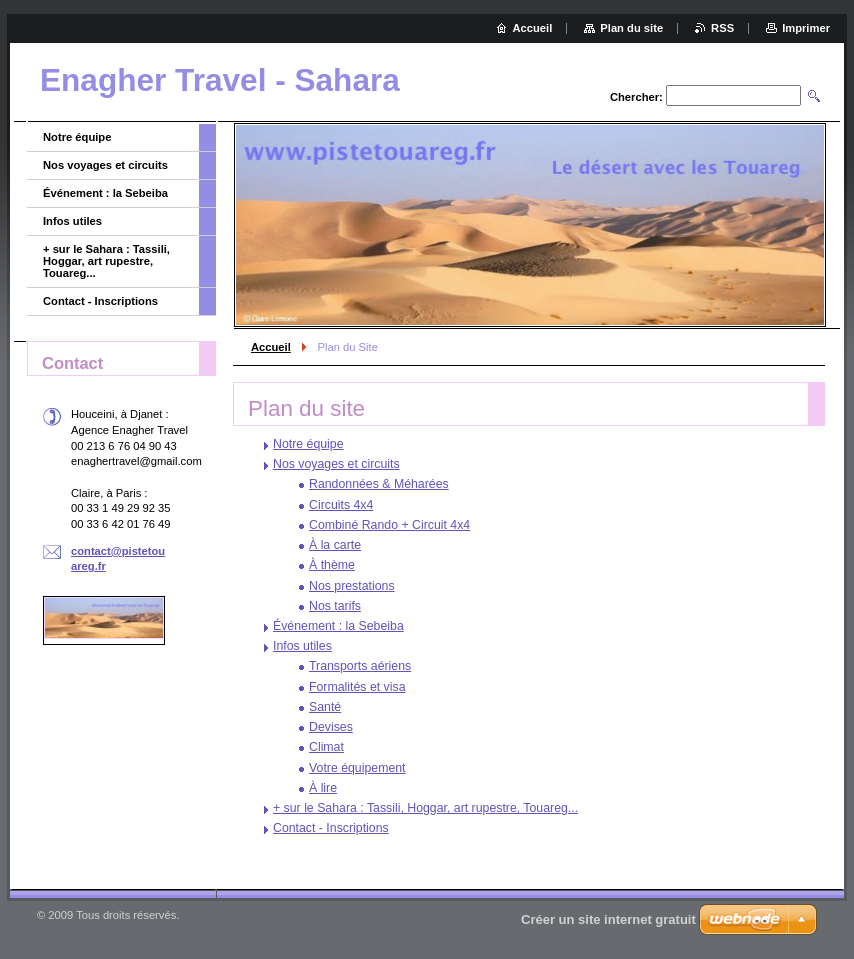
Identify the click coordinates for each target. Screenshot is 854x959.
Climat (326, 747)
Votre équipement (357, 768)
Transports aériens (360, 666)
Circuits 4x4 (341, 505)
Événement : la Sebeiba (338, 626)
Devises (331, 727)
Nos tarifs (335, 606)
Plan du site (631, 28)
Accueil (271, 347)
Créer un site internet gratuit (608, 919)
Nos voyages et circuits (336, 464)
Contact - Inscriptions (331, 828)
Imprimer (806, 28)
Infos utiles (302, 646)
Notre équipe (308, 444)
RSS (722, 28)
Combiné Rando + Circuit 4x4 (389, 525)
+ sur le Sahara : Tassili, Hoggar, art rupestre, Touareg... (425, 808)
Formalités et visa (357, 687)
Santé (325, 707)
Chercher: (636, 97)
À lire (323, 788)
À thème (332, 565)
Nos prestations (352, 586)
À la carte (335, 545)
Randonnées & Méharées (379, 484)
